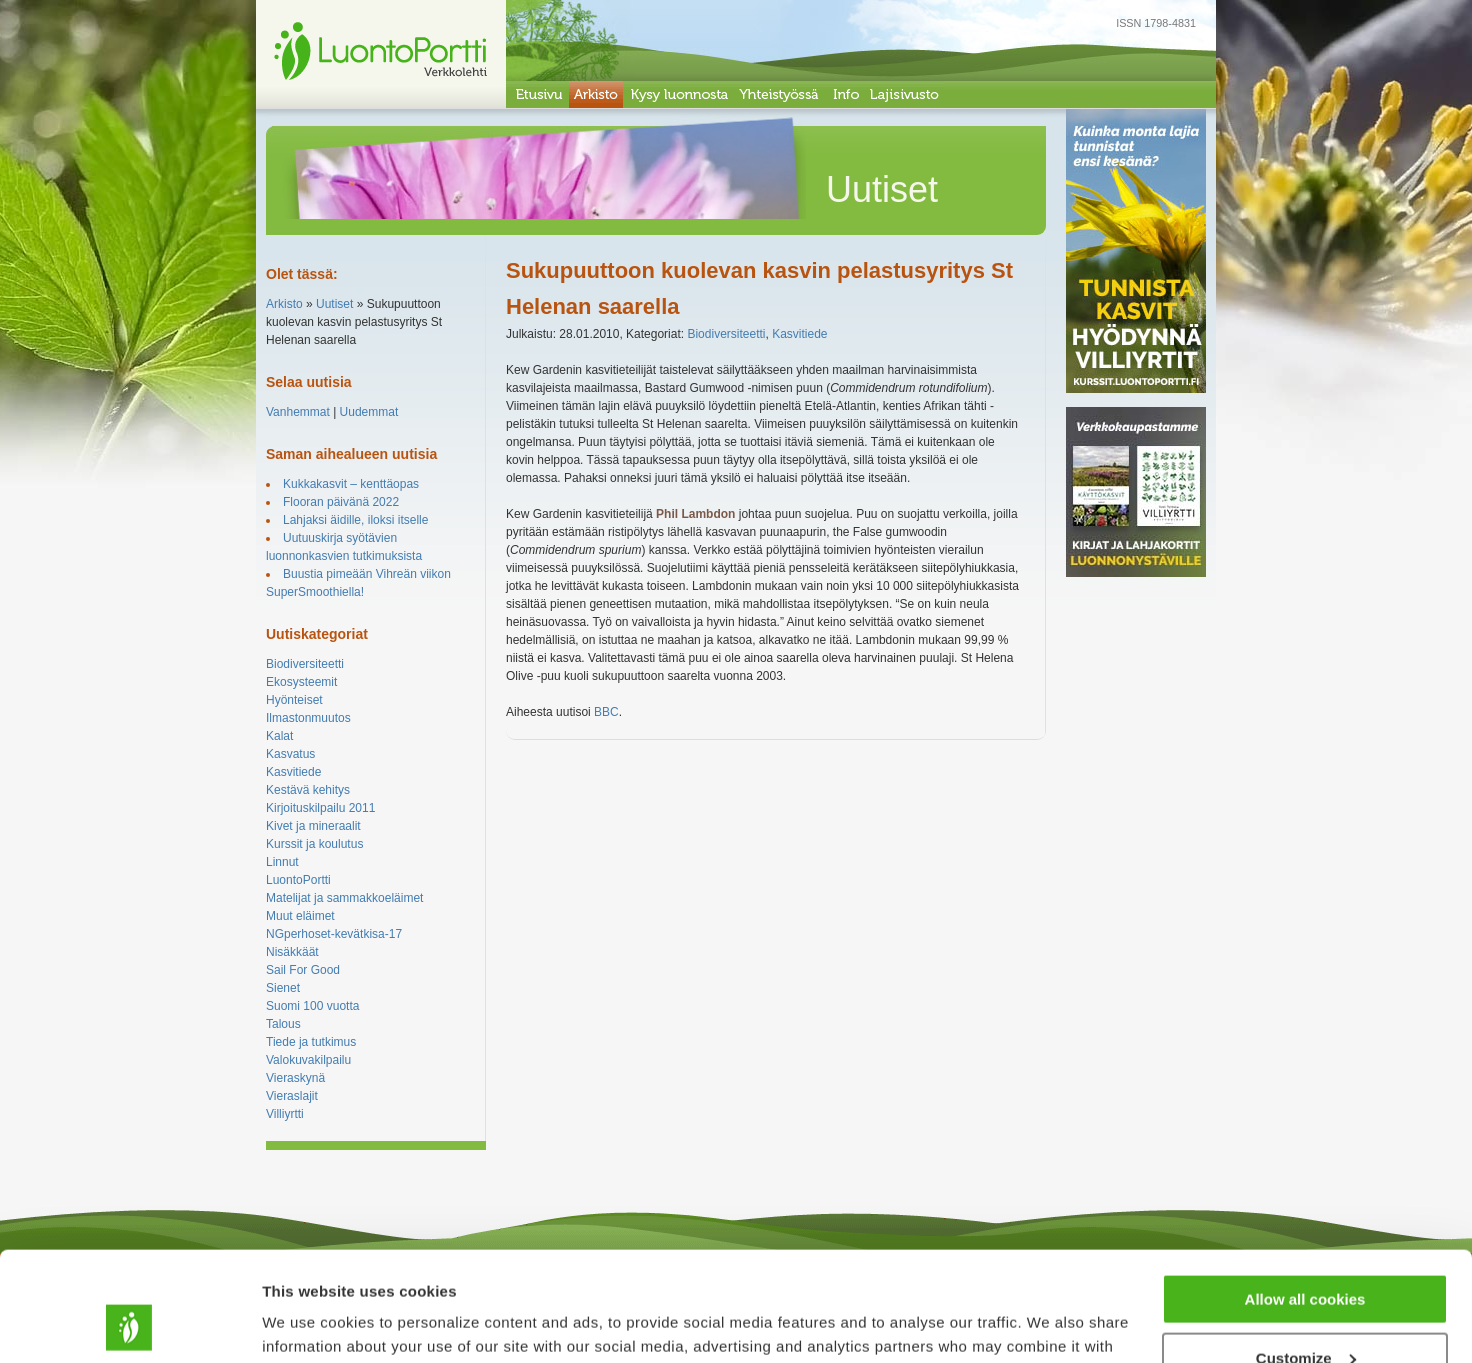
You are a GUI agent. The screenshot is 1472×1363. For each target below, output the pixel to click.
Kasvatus (290, 754)
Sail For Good (303, 970)
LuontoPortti (298, 880)
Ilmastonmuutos (308, 718)
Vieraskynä (295, 1078)
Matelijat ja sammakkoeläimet (344, 898)
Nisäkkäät (292, 952)
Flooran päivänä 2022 (341, 502)
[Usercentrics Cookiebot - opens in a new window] (129, 1324)
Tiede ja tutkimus (311, 1042)
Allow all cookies (1305, 1196)
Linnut (282, 862)
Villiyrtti (285, 1114)
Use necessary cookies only (1305, 1313)
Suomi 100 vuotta (312, 1006)
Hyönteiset (294, 700)
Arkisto (284, 304)
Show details (308, 1322)
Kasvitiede (293, 772)
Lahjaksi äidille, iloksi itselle (355, 520)
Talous (283, 1024)
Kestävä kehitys (308, 790)
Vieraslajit (292, 1096)
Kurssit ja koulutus (314, 844)
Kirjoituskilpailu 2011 (320, 808)
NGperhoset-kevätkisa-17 (334, 934)
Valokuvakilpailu (308, 1060)
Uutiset (334, 304)
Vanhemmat (298, 412)
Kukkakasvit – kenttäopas (351, 484)
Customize (1306, 1255)
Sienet (283, 988)
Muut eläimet (300, 916)
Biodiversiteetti (305, 664)
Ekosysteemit (301, 682)
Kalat (279, 736)
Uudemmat (369, 412)
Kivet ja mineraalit (313, 826)
